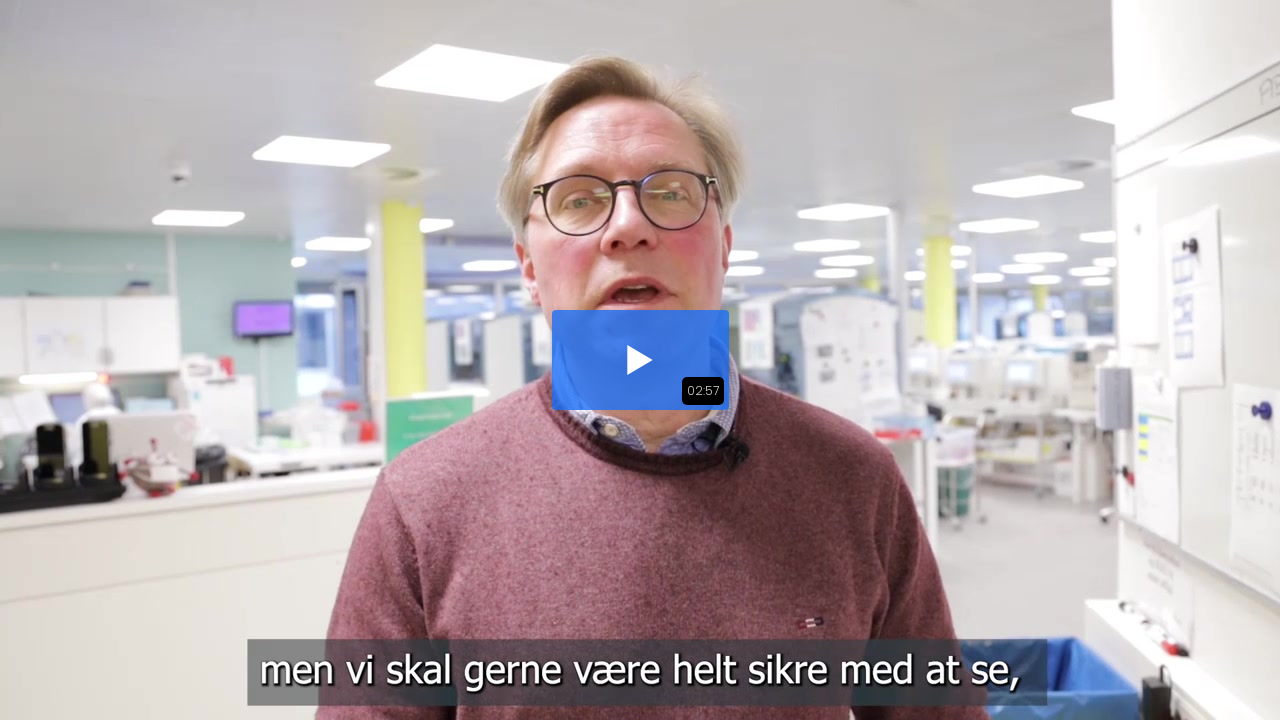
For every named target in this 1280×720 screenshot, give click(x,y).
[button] (640, 360)
